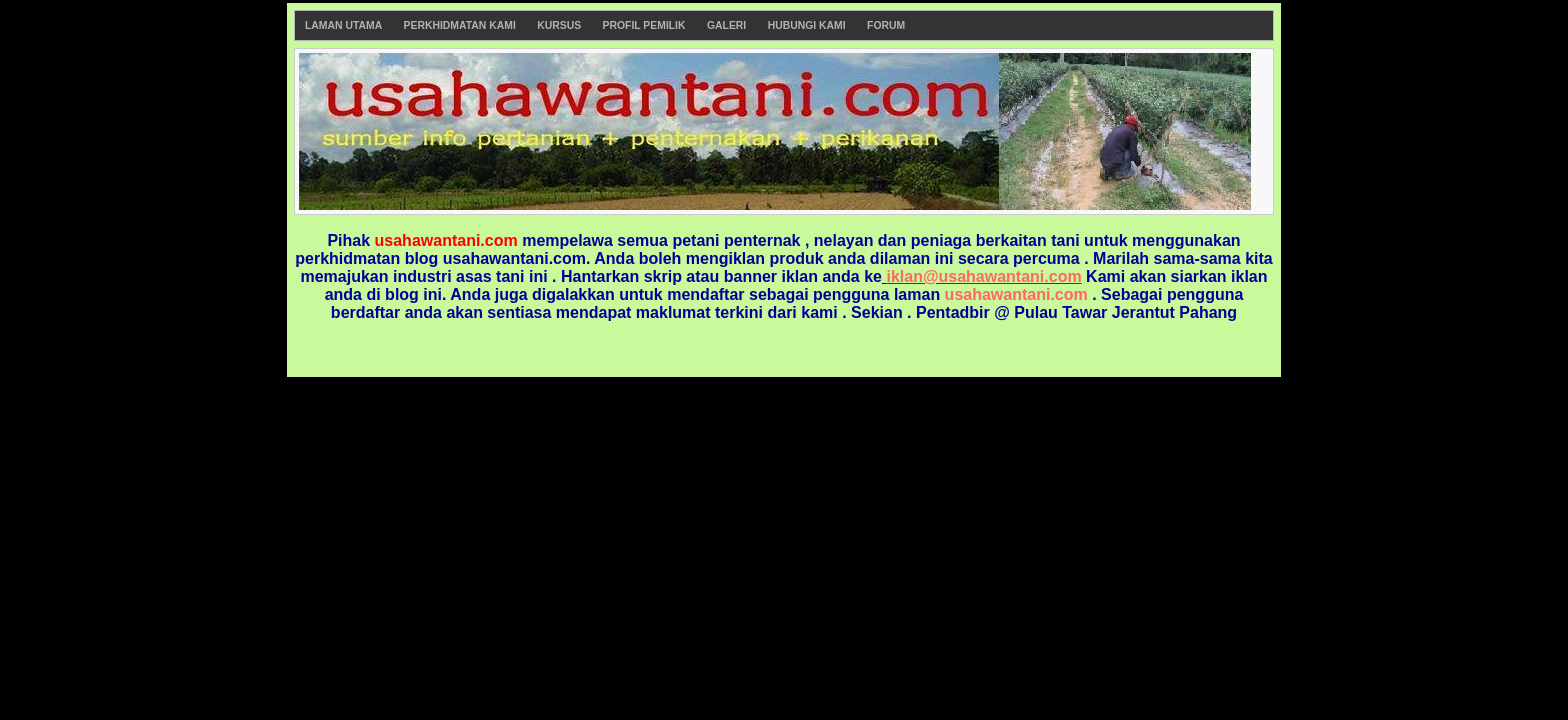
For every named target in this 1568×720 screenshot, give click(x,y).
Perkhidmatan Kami (460, 25)
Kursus (559, 25)
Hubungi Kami (807, 25)
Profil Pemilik (644, 25)
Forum (886, 25)
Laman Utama (343, 25)
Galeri (726, 25)
